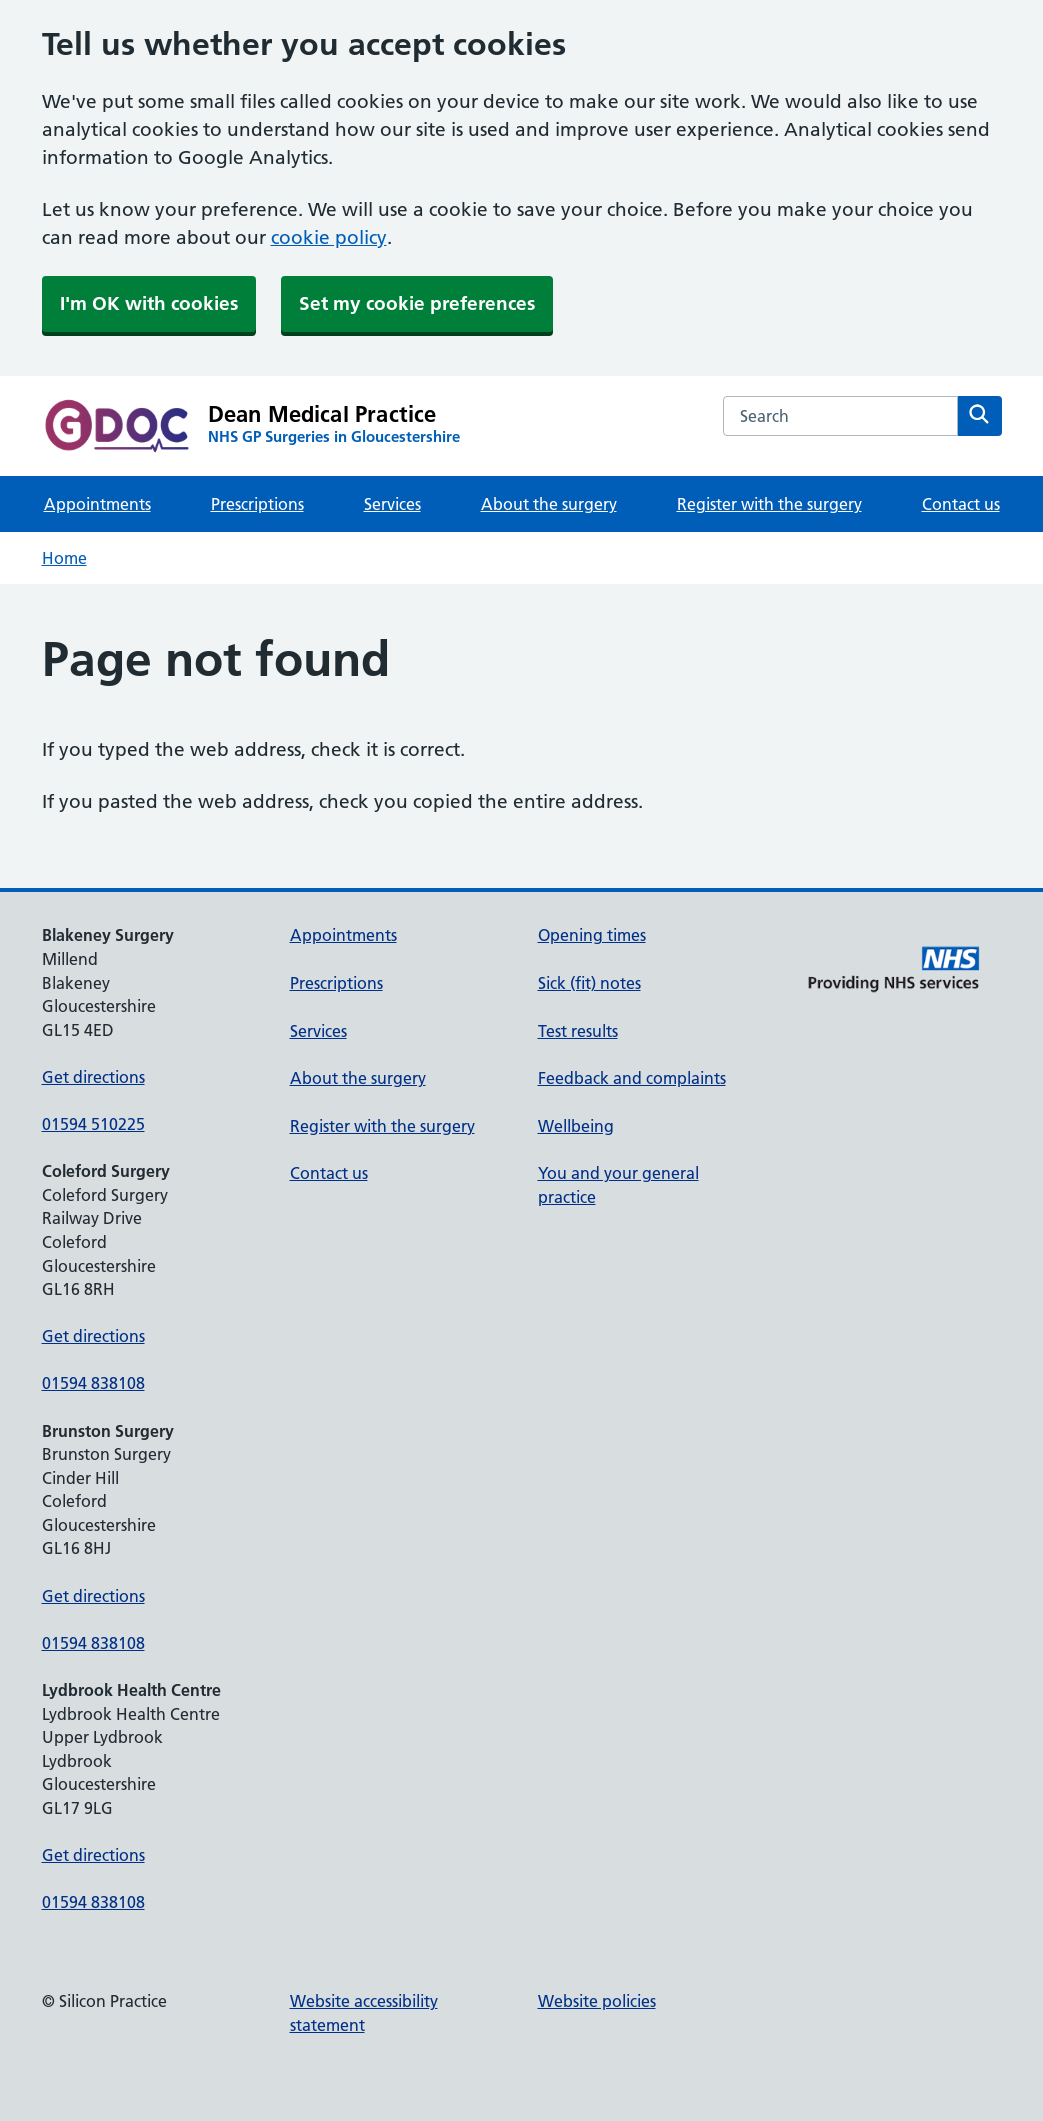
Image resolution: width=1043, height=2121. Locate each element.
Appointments (97, 504)
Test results (578, 1031)
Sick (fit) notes (589, 983)
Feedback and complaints (632, 1078)
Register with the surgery (769, 504)
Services (392, 504)
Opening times (592, 935)
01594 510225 (93, 1124)
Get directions (93, 1077)
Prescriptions (257, 504)
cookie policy (329, 237)
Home (64, 558)
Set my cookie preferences (417, 303)
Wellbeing (576, 1126)
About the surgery (549, 504)
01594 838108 (93, 1383)
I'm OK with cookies (149, 303)
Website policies (597, 2001)
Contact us (961, 504)
